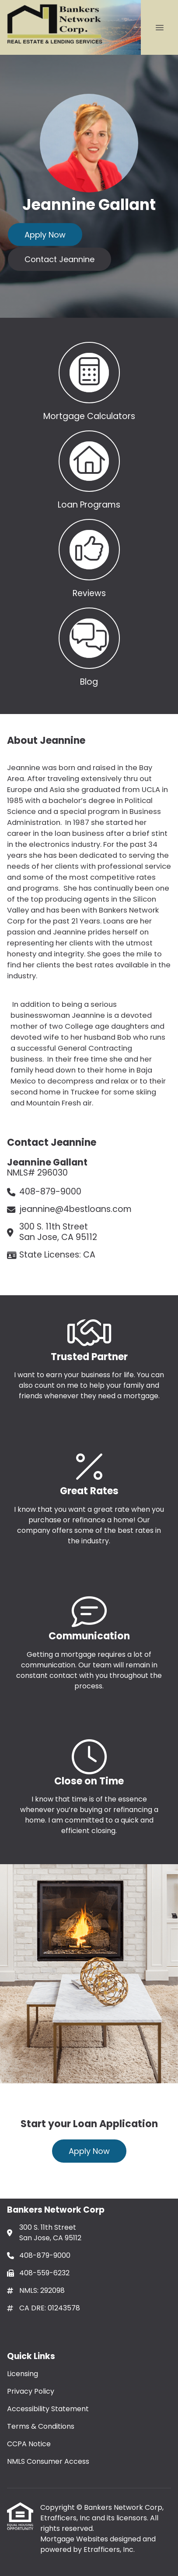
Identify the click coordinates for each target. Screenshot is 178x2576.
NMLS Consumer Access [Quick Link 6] (48, 2461)
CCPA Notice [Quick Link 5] (29, 2444)
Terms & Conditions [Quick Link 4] (40, 2426)
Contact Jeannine (59, 259)
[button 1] (89, 379)
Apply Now (45, 234)
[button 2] (89, 468)
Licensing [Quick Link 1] (22, 2374)
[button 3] (89, 556)
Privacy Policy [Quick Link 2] (30, 2391)
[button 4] (89, 645)
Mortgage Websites (75, 2539)
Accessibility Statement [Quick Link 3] (48, 2409)
